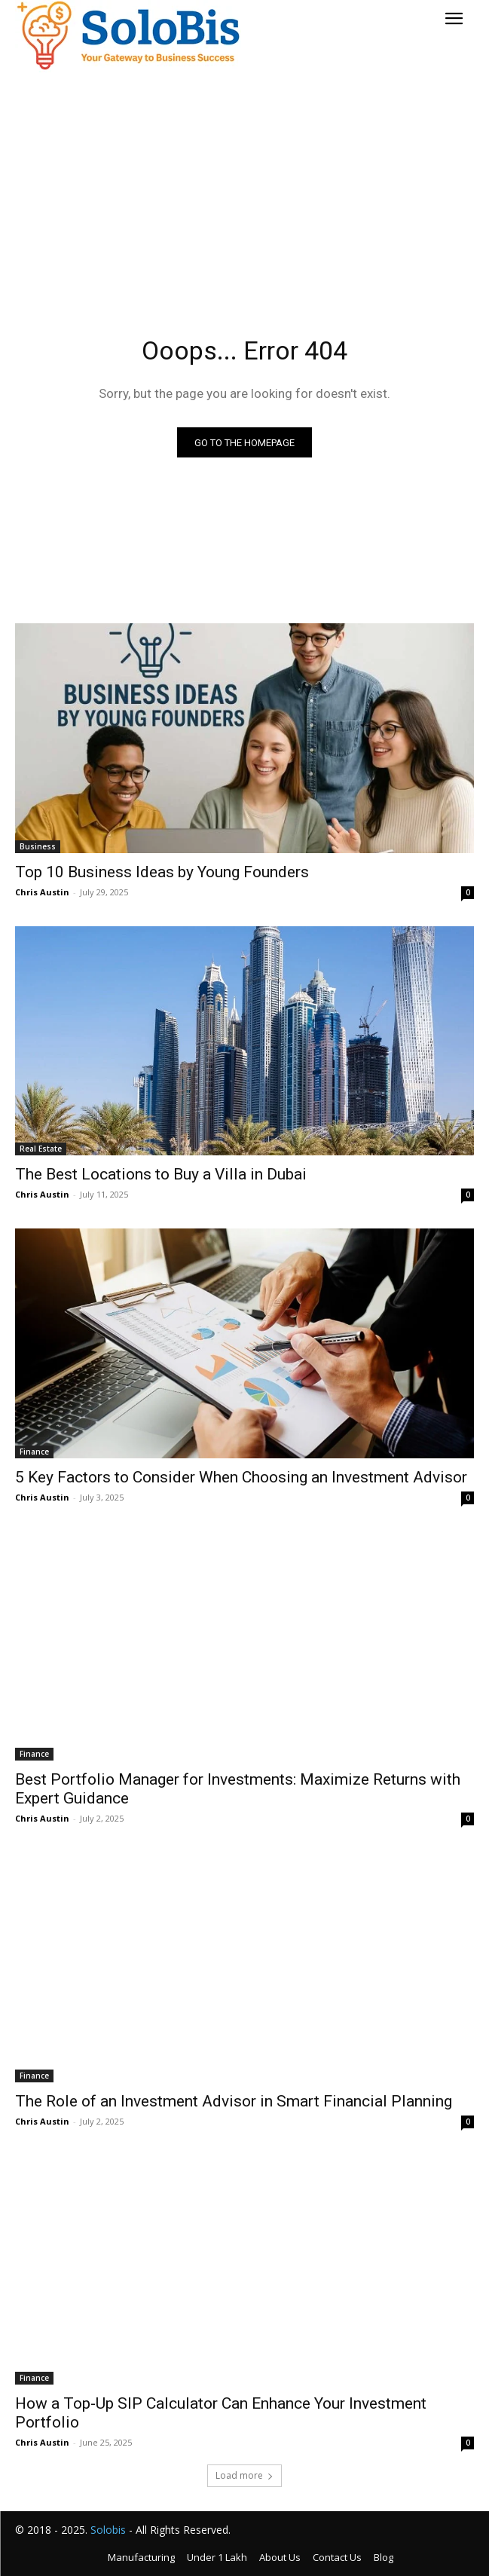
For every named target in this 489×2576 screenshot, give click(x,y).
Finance (34, 1451)
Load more (244, 2475)
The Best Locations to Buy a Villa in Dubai (161, 1174)
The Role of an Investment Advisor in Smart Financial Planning (233, 2101)
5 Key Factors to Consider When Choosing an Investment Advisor (241, 1477)
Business (38, 846)
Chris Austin (42, 892)
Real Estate (41, 1148)
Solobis (108, 2529)
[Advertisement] (244, 181)
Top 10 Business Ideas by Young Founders (162, 872)
